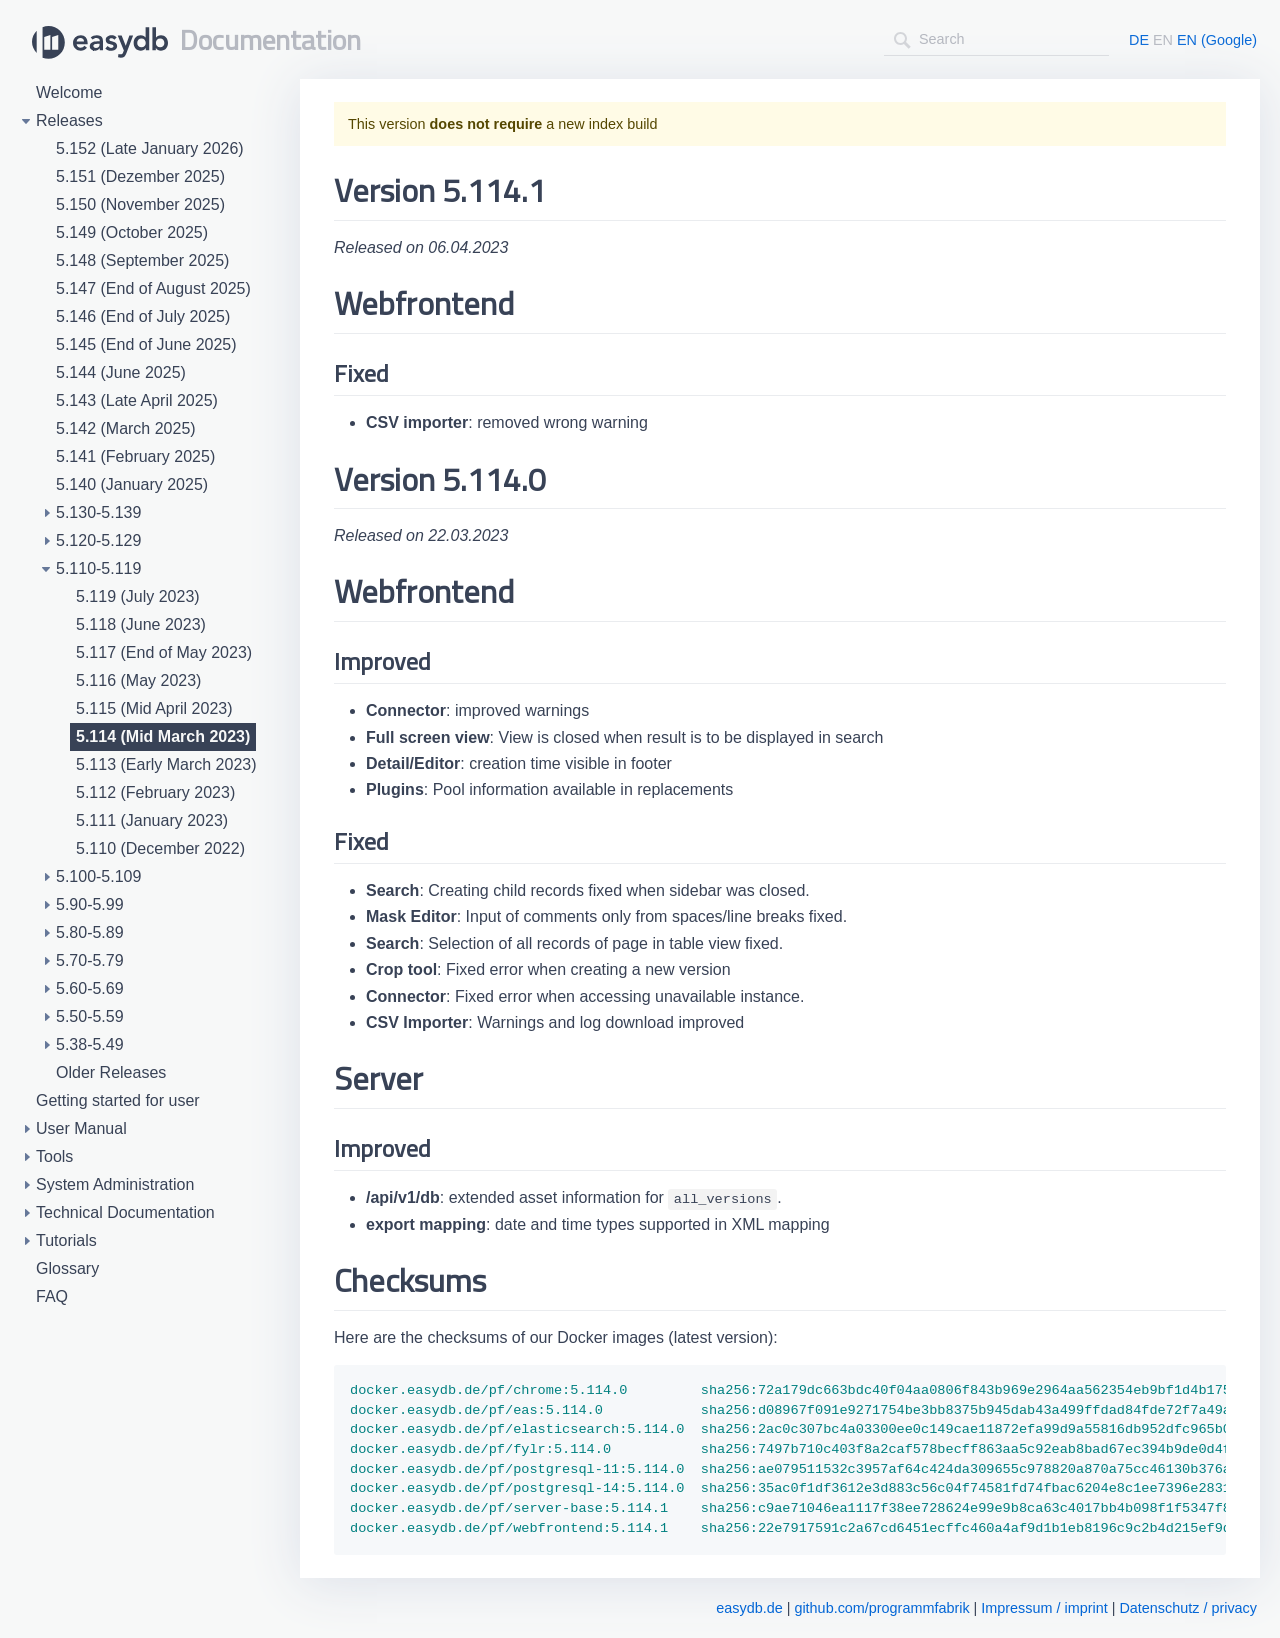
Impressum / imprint (1044, 1608)
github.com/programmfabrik (881, 1608)
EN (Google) (1217, 40)
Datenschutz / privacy (1188, 1608)
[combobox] (996, 39)
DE (1139, 40)
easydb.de (749, 1608)
